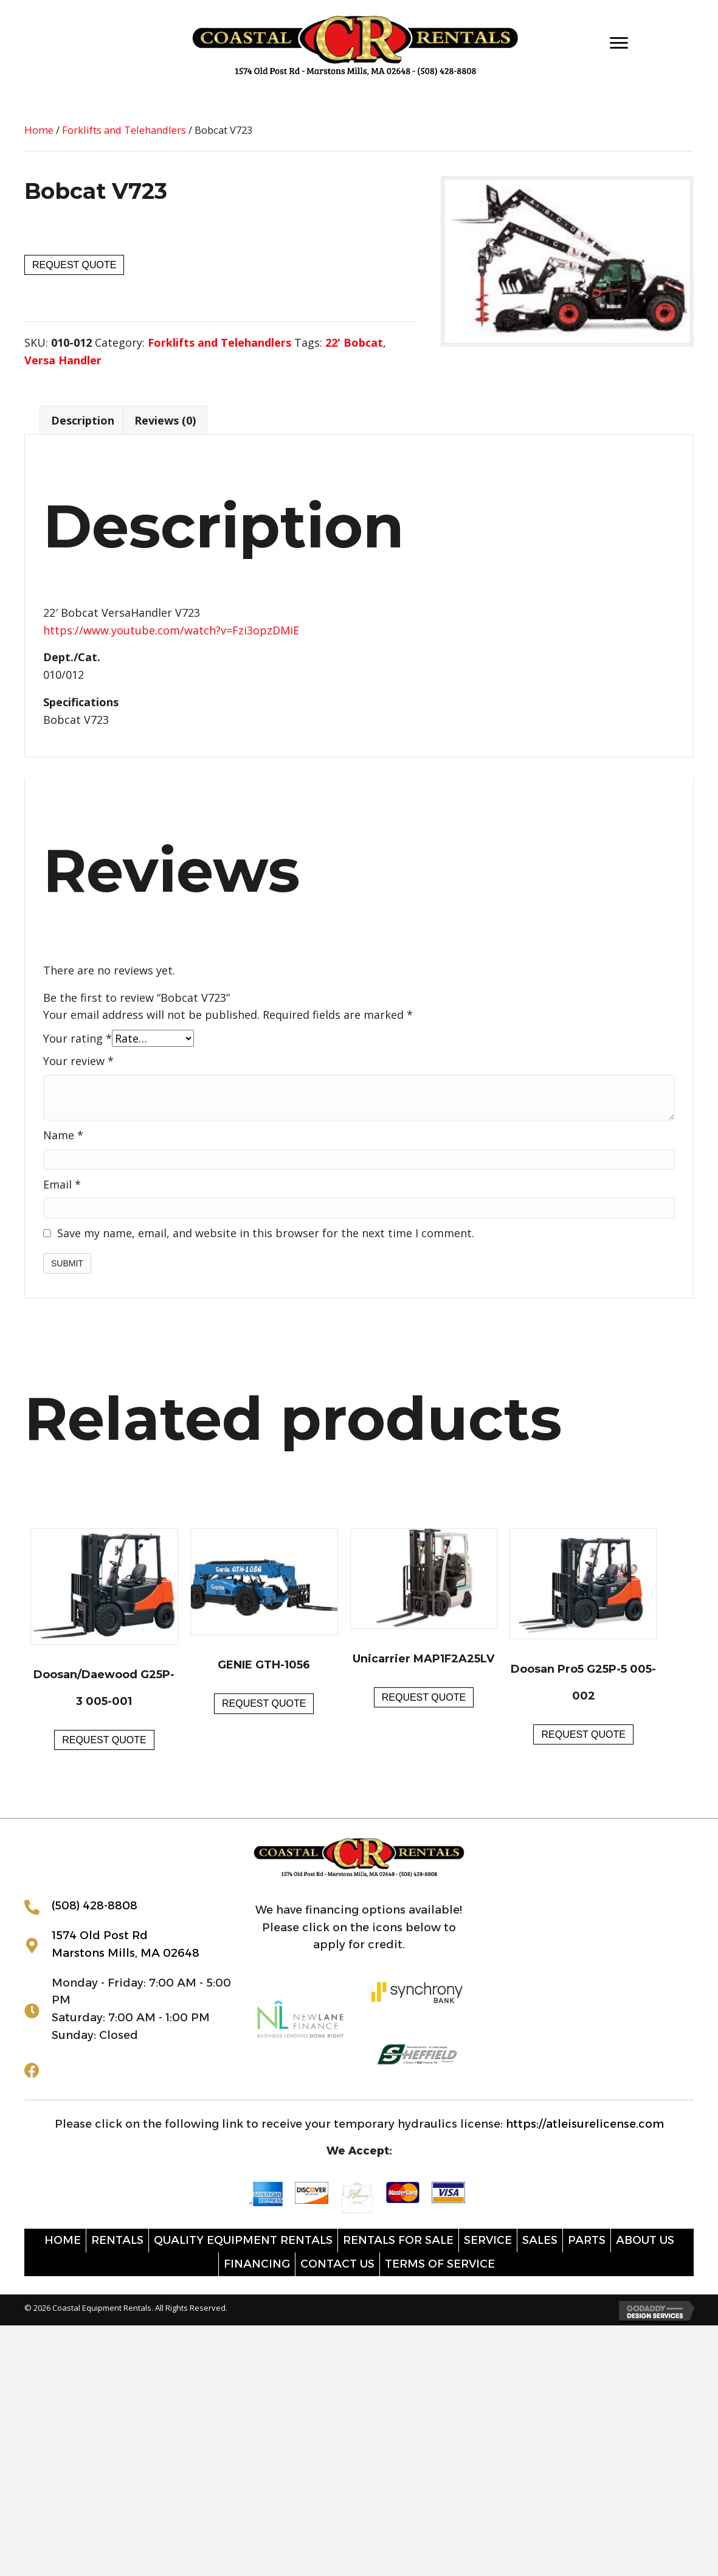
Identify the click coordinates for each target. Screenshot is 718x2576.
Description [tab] (82, 420)
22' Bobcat (354, 342)
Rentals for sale (398, 2240)
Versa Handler (63, 360)
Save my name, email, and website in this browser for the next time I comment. (265, 1233)
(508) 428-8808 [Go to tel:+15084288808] (94, 1905)
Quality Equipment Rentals (243, 2240)
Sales (539, 2240)
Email (62, 1184)
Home (39, 130)
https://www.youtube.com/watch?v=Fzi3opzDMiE (171, 630)
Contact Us (337, 2264)
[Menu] (619, 43)
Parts (587, 2240)
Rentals (117, 2240)
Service (488, 2240)
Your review (78, 1061)
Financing (257, 2264)
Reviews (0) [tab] (165, 420)
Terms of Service (440, 2264)
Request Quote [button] (104, 1740)
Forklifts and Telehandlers (124, 130)
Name (63, 1135)
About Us (645, 2240)
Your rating (77, 1038)
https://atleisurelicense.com (585, 2124)
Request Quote (74, 265)
